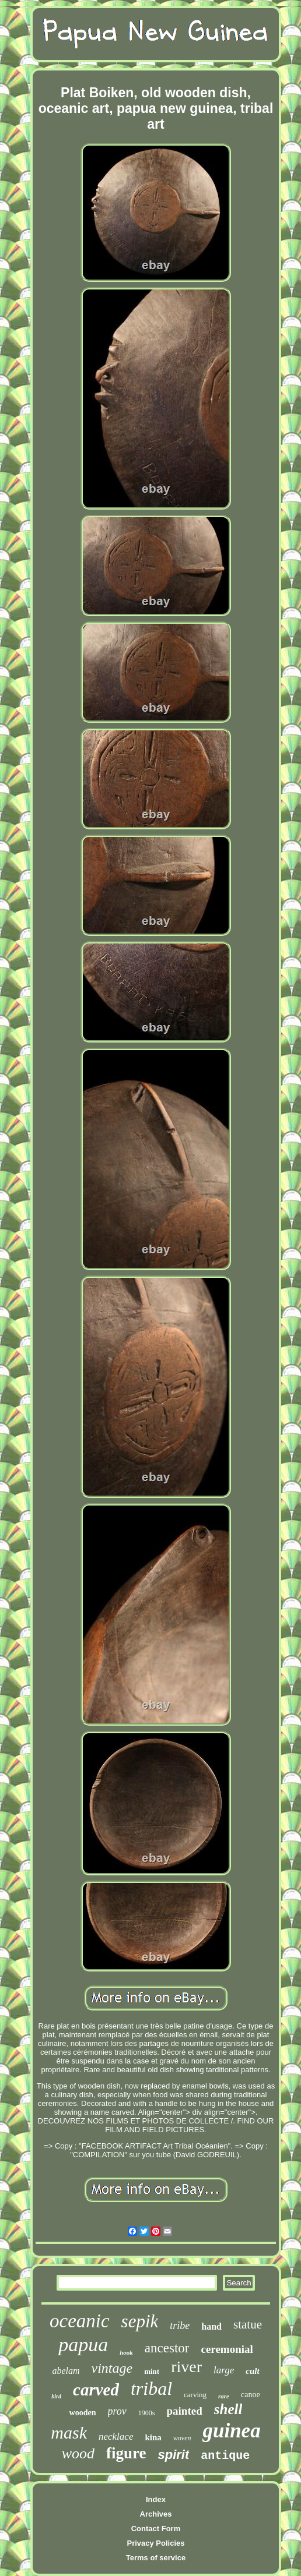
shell (228, 2409)
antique (225, 2455)
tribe (180, 2325)
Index (156, 2499)
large (224, 2370)
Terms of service (156, 2557)
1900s (146, 2413)
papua (83, 2344)
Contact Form (156, 2528)
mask (69, 2432)
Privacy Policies (155, 2543)
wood (78, 2453)
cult (252, 2371)
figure (126, 2453)
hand (211, 2326)
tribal (151, 2388)
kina (153, 2437)
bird (56, 2396)
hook (126, 2352)
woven (182, 2438)
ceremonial (227, 2349)
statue (247, 2324)
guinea (231, 2430)
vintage (111, 2368)
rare (223, 2396)
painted (184, 2411)
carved (96, 2389)
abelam (65, 2371)
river (186, 2367)
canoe (250, 2394)
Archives (156, 2514)
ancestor (167, 2348)
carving (195, 2394)
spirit (174, 2454)
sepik (140, 2321)
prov (117, 2411)
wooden (82, 2412)
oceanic (80, 2320)
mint (151, 2371)
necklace (116, 2436)
